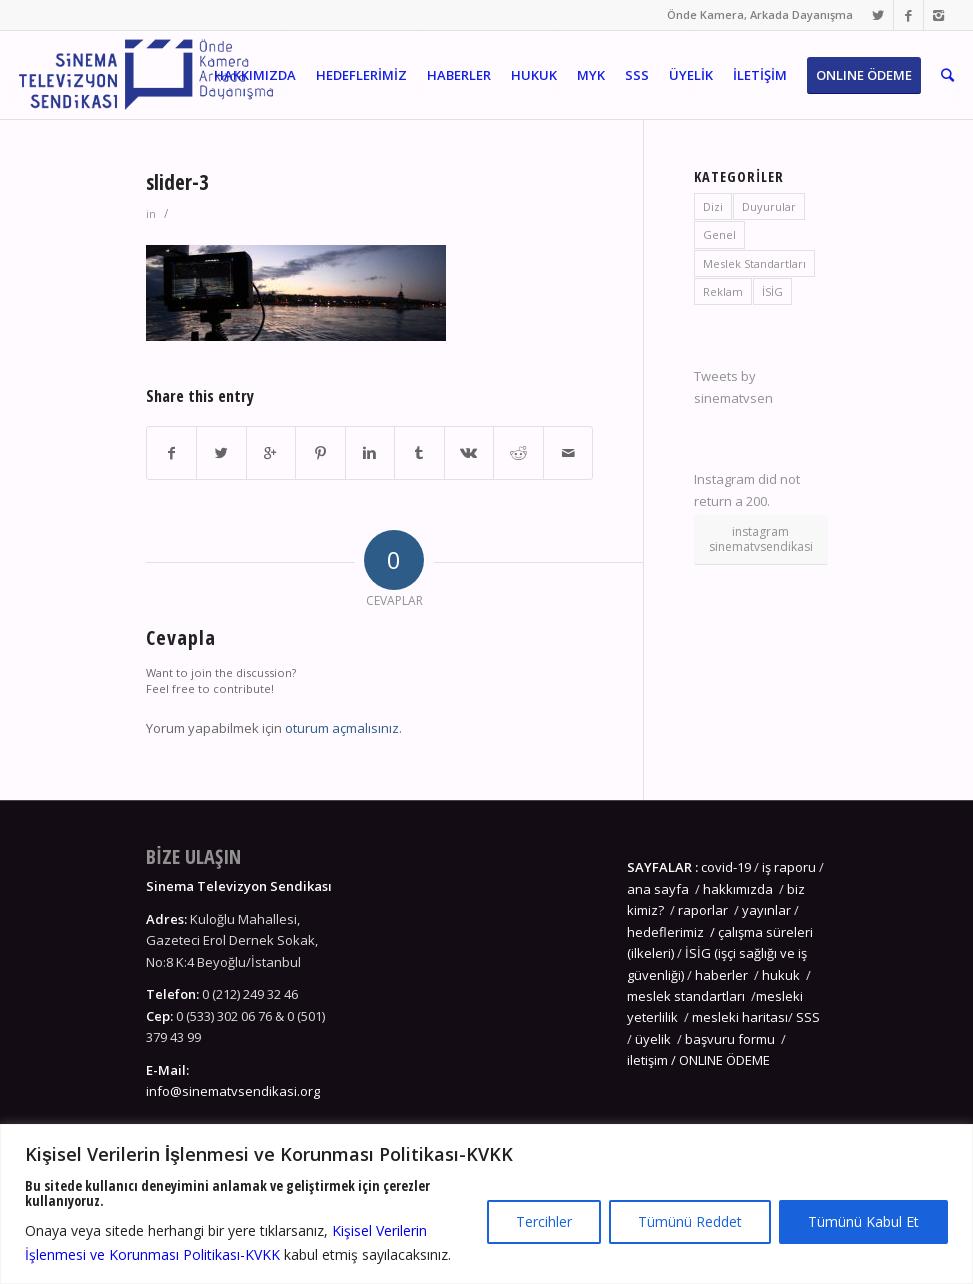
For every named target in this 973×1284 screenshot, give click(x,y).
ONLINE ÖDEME (724, 1060)
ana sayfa (659, 889)
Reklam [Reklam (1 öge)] (723, 291)
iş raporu (789, 867)
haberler (721, 975)
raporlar (703, 910)
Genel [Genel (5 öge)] (719, 234)
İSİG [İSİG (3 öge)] (772, 291)
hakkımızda (738, 889)
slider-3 (177, 182)
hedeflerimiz (665, 932)
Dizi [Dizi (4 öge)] (713, 206)
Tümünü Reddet (690, 1221)
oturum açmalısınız (342, 728)
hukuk (781, 975)
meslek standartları (686, 996)
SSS (808, 1017)
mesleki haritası (740, 1017)
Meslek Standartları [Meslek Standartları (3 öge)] (754, 263)
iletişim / (653, 1060)
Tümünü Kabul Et (863, 1221)
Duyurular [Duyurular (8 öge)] (769, 206)
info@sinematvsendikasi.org (233, 1091)
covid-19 (726, 867)
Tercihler (544, 1221)
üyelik (653, 1039)
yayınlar (766, 910)
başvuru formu (731, 1039)
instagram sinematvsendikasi (761, 538)
